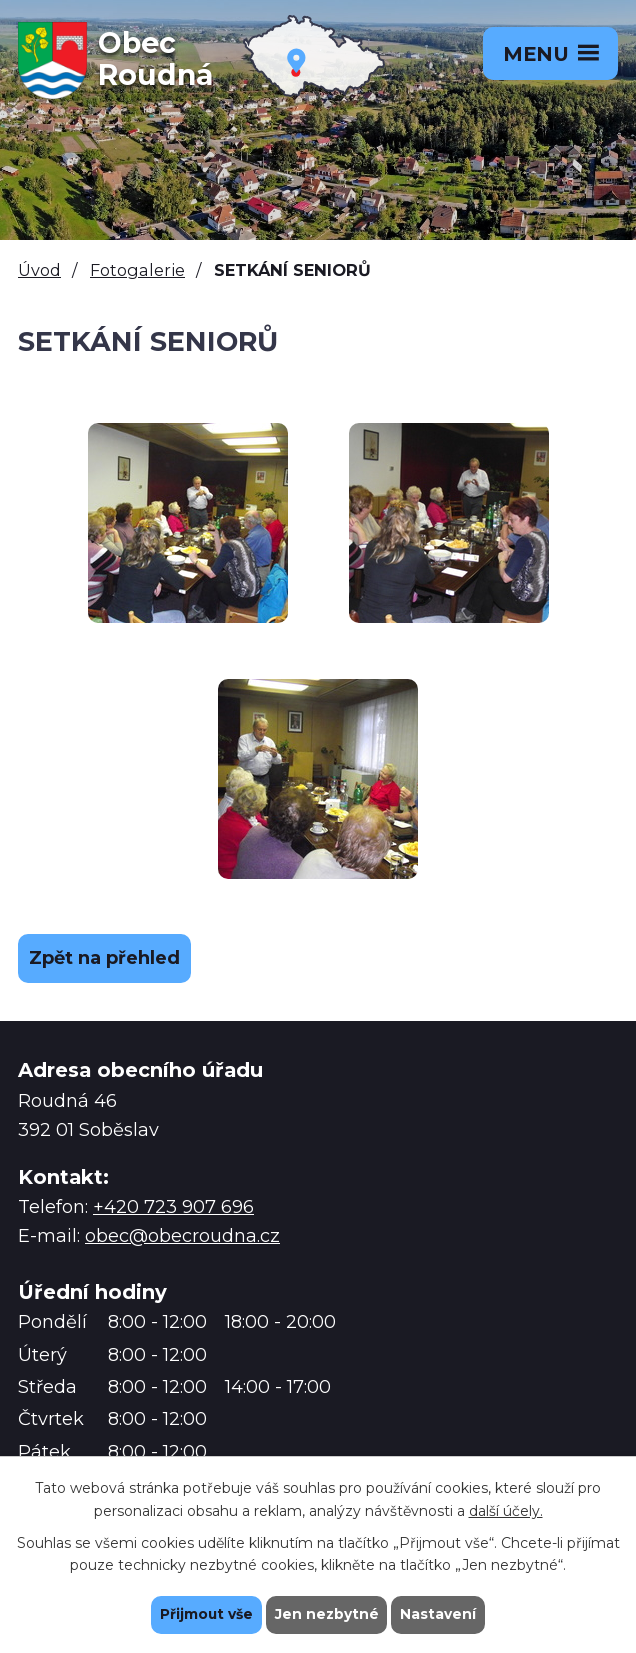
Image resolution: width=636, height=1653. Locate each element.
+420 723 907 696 (173, 1207)
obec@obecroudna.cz (182, 1236)
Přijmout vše (206, 1614)
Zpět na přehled (104, 958)
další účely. (506, 1510)
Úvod (39, 270)
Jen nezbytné (327, 1614)
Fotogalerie (137, 270)
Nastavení (440, 1614)
